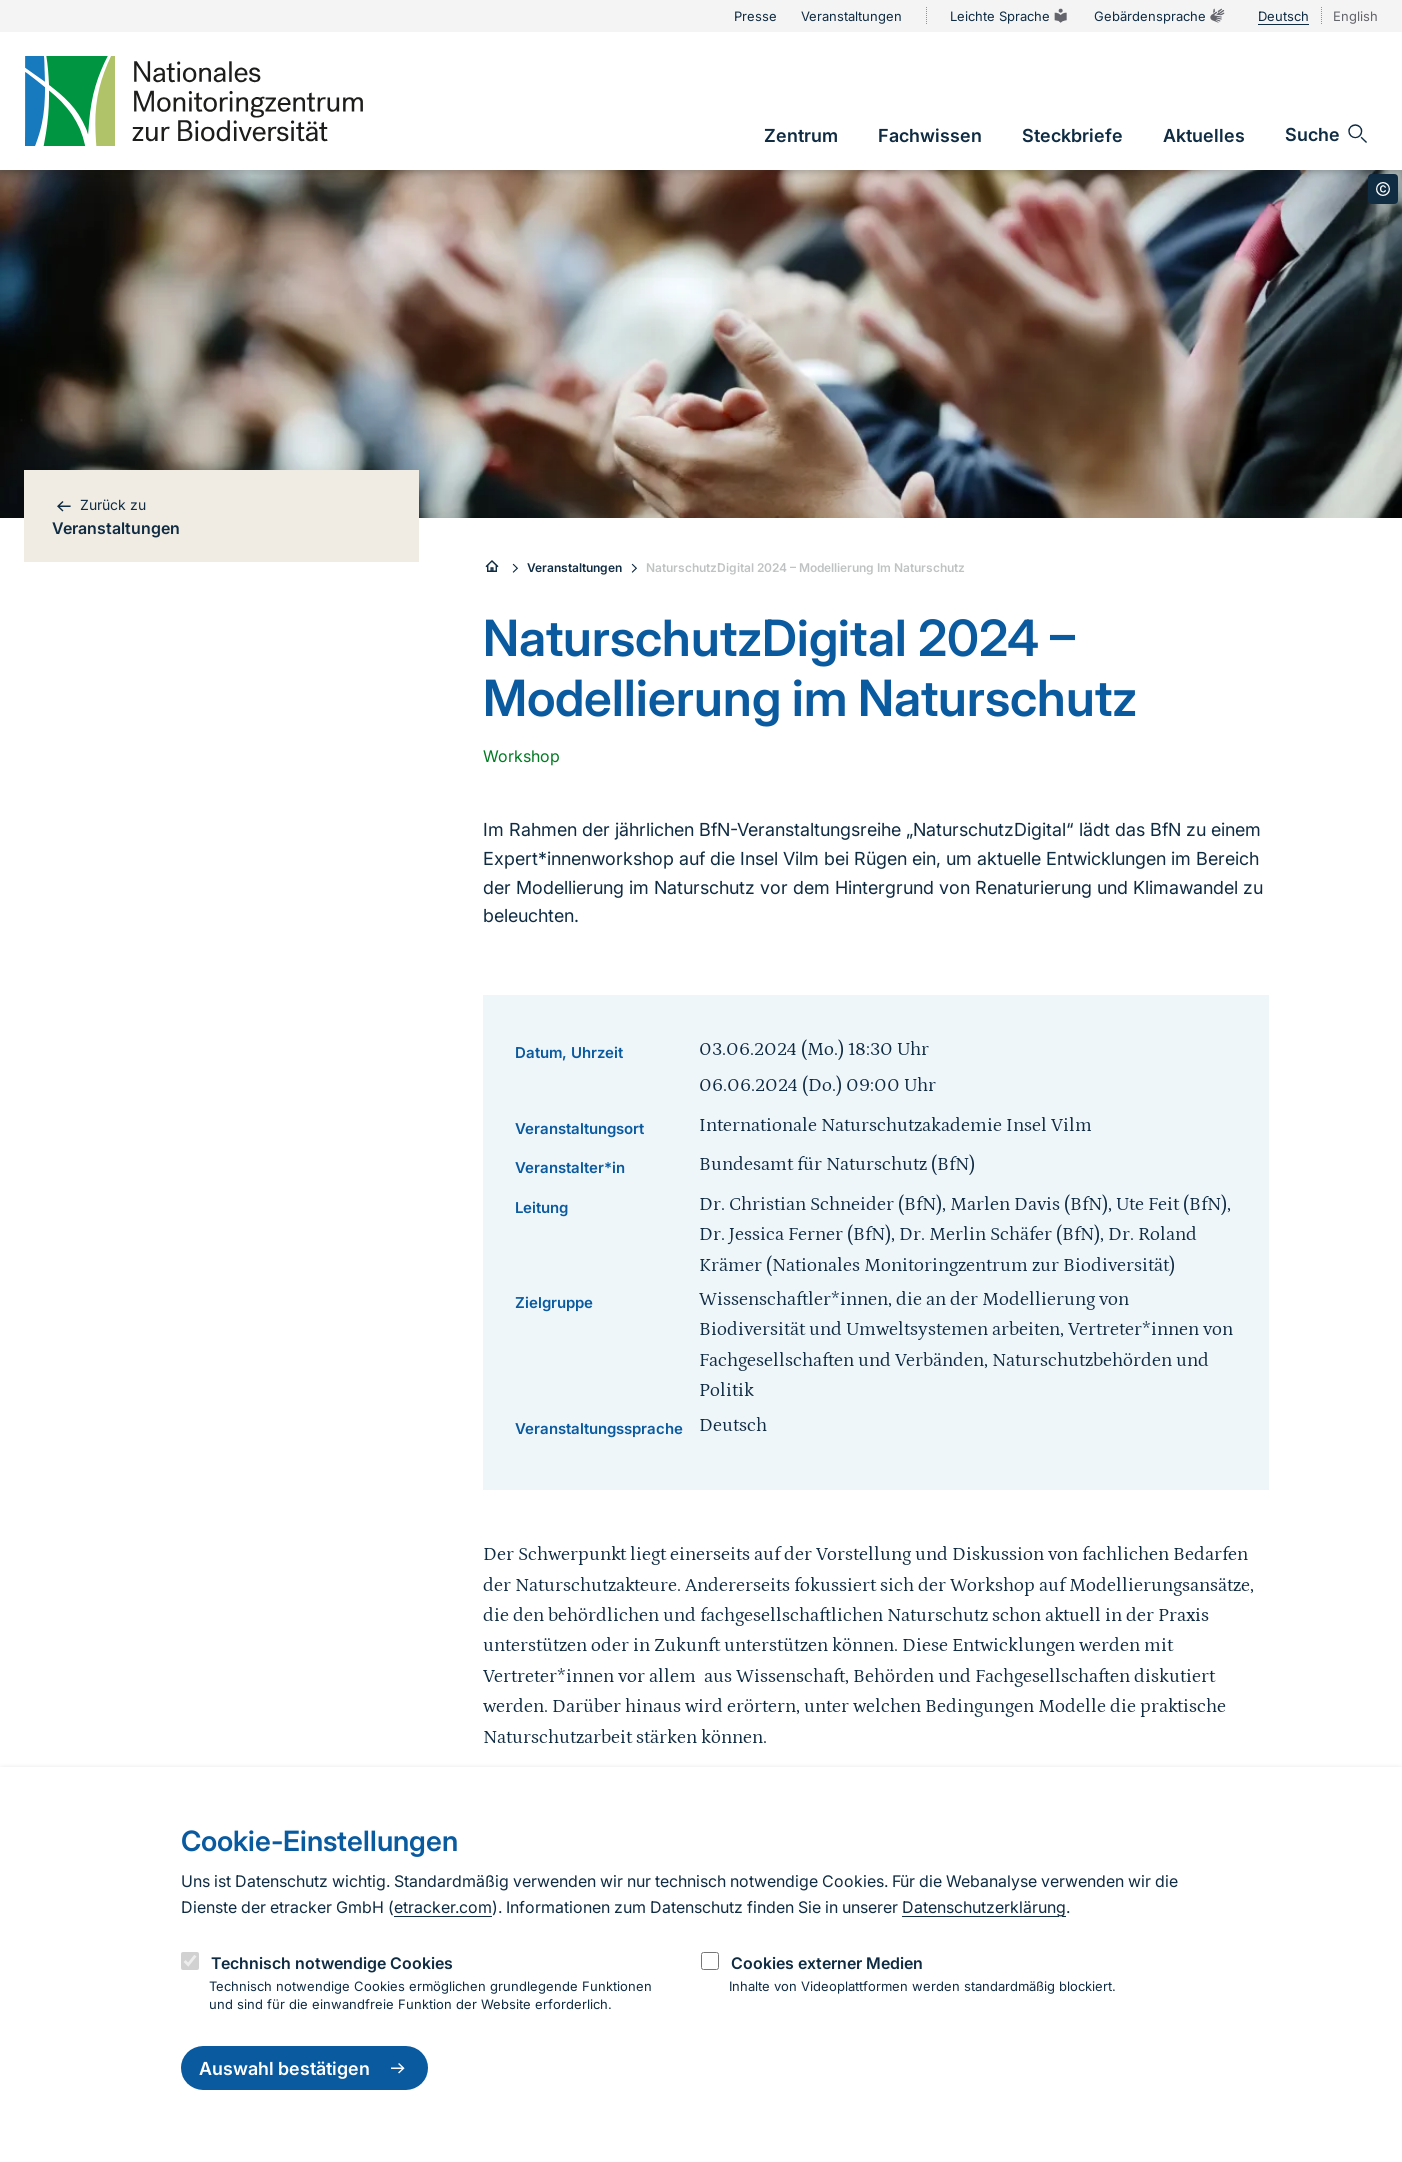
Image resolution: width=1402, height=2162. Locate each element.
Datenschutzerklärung (984, 1907)
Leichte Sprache (1010, 16)
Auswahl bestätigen (304, 2068)
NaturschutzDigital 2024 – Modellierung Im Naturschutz (805, 567)
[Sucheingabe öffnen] (1327, 134)
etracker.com (443, 1907)
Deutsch (1283, 16)
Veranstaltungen (574, 567)
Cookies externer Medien (827, 1963)
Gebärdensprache (1160, 16)
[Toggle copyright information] (1383, 189)
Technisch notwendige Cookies (332, 1963)
